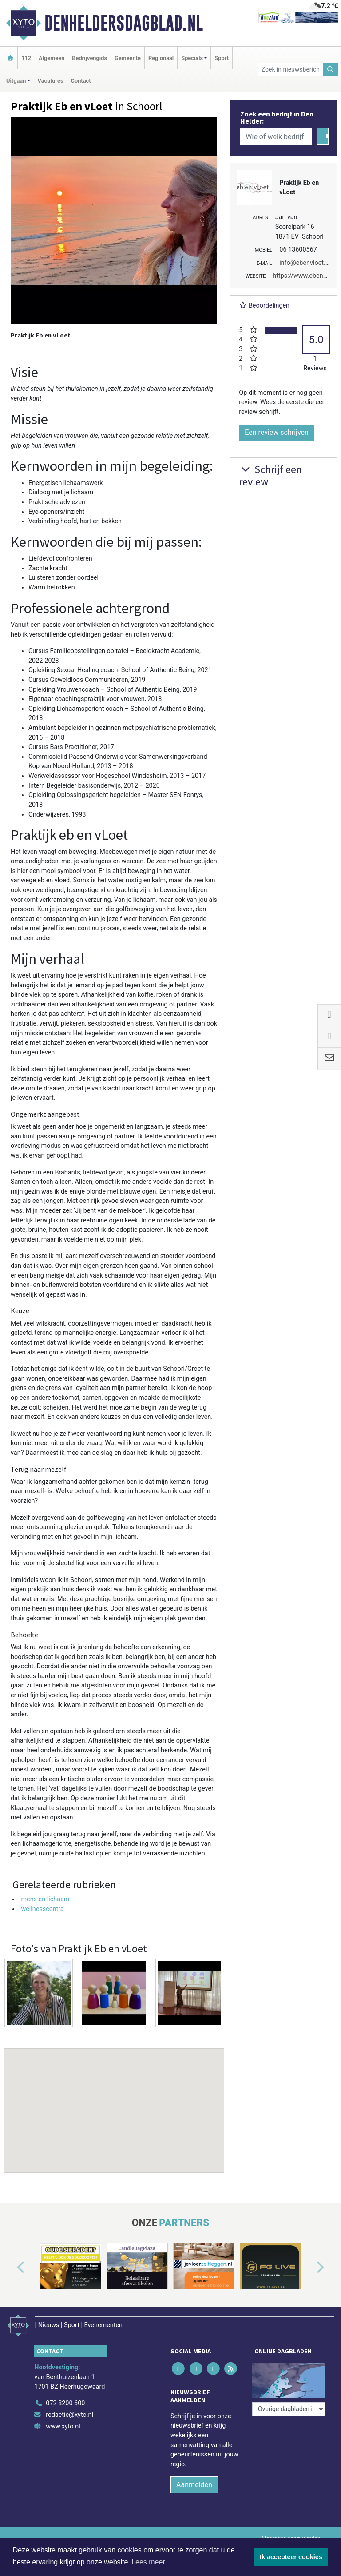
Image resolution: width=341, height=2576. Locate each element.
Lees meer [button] (148, 2562)
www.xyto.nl (63, 2426)
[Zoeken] (331, 69)
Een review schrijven (277, 432)
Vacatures (50, 80)
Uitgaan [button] (16, 80)
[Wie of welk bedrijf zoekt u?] (275, 136)
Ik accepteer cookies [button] (291, 2556)
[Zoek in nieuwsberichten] (290, 69)
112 (26, 58)
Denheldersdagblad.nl (123, 23)
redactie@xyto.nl (69, 2415)
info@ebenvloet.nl (304, 263)
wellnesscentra (42, 1909)
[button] (114, 2102)
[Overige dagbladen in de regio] (288, 2409)
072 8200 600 (65, 2403)
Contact (81, 80)
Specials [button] (192, 58)
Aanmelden (194, 2484)
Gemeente (128, 58)
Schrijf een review (270, 475)
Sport (221, 58)
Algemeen (51, 58)
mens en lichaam (45, 1899)
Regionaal (161, 58)
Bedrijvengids (89, 58)
